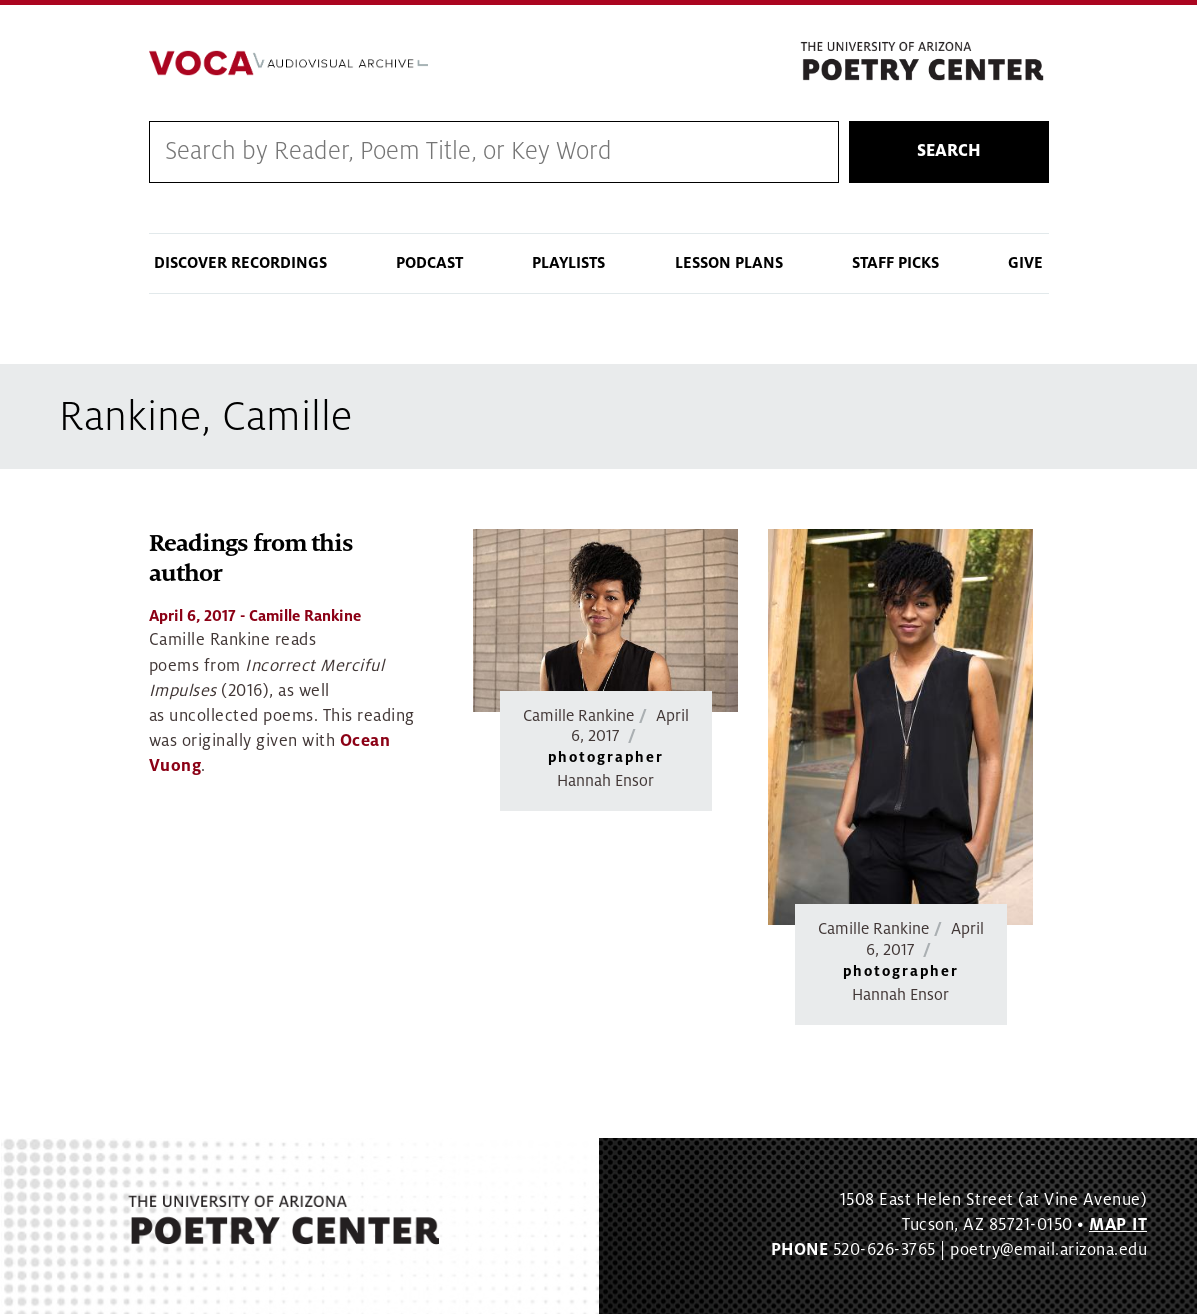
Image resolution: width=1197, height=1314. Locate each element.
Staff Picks (895, 263)
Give (1025, 263)
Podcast (429, 263)
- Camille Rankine (255, 616)
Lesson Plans (729, 263)
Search (949, 151)
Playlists (568, 263)
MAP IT (1118, 1225)
